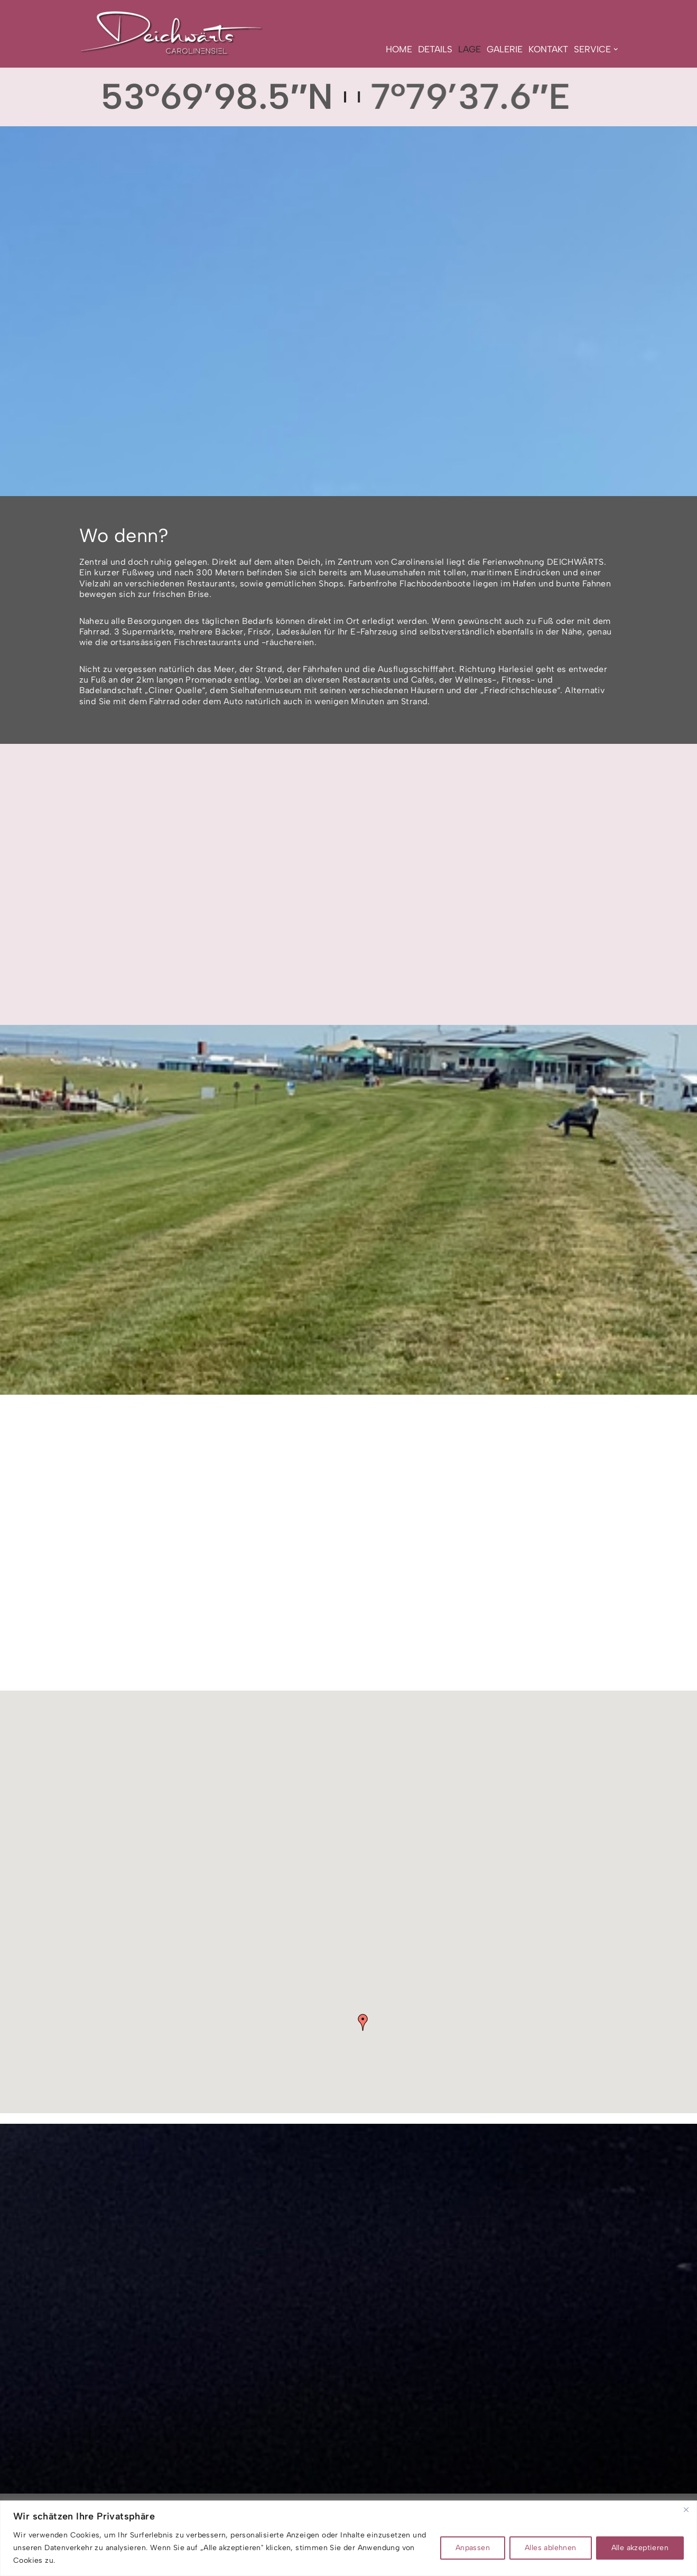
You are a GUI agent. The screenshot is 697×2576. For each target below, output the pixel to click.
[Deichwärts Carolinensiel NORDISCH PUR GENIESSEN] (171, 32)
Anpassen (473, 2547)
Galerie (505, 49)
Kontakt (548, 49)
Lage (469, 49)
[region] (348, 2538)
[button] (616, 49)
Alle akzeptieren (639, 2547)
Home (399, 49)
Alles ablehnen (551, 2547)
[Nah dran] (686, 2509)
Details (435, 49)
